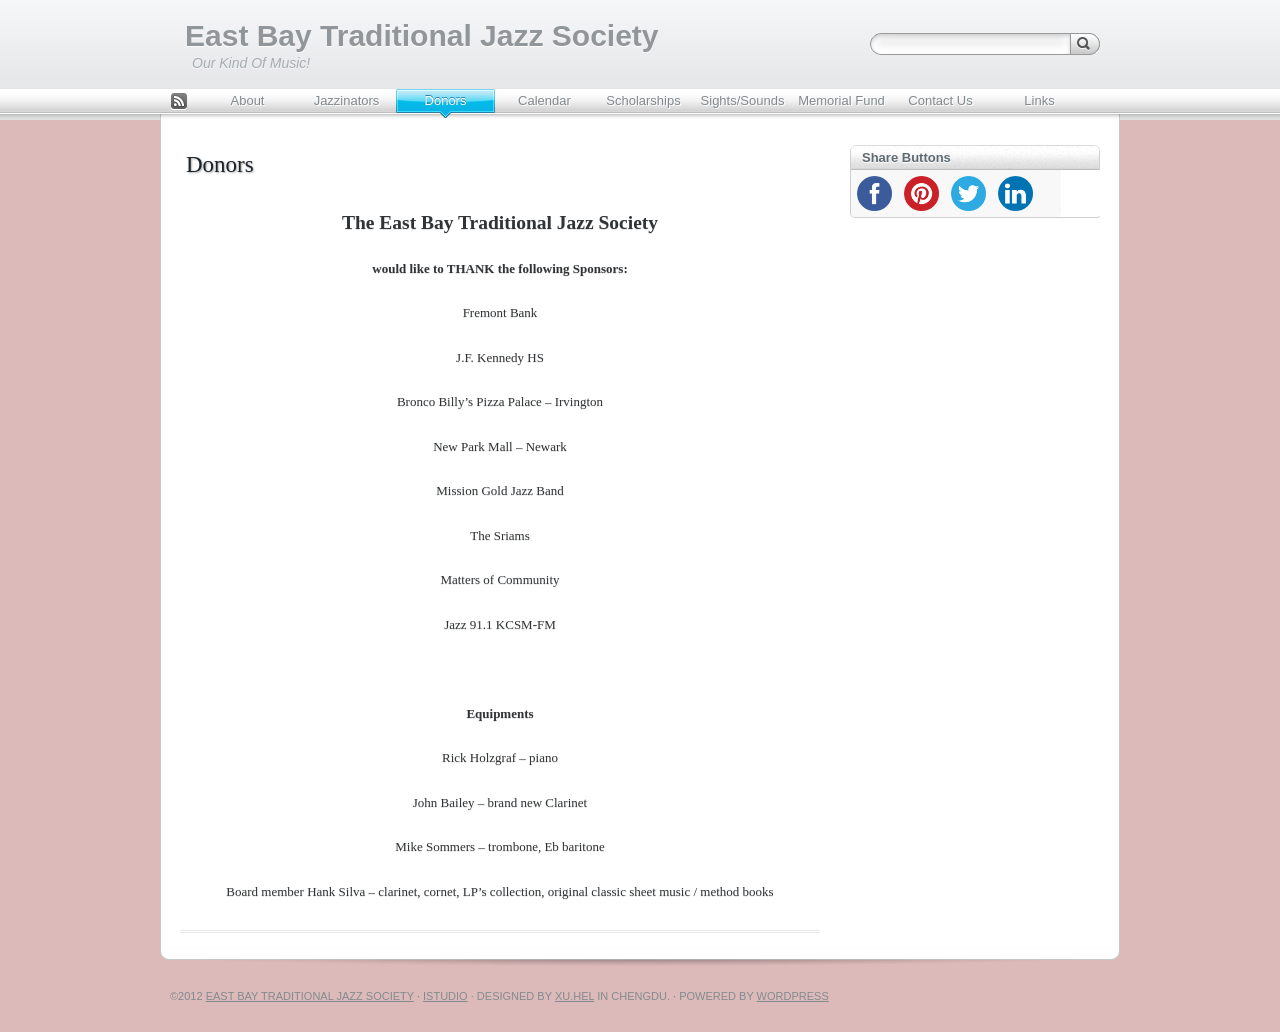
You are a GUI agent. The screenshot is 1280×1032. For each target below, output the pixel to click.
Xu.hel (574, 996)
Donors (446, 100)
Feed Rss (179, 103)
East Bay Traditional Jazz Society (422, 35)
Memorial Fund (841, 100)
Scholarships (643, 100)
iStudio (445, 996)
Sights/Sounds (743, 100)
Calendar (544, 100)
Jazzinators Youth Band (346, 105)
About (248, 100)
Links (1039, 100)
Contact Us (940, 100)
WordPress (793, 996)
